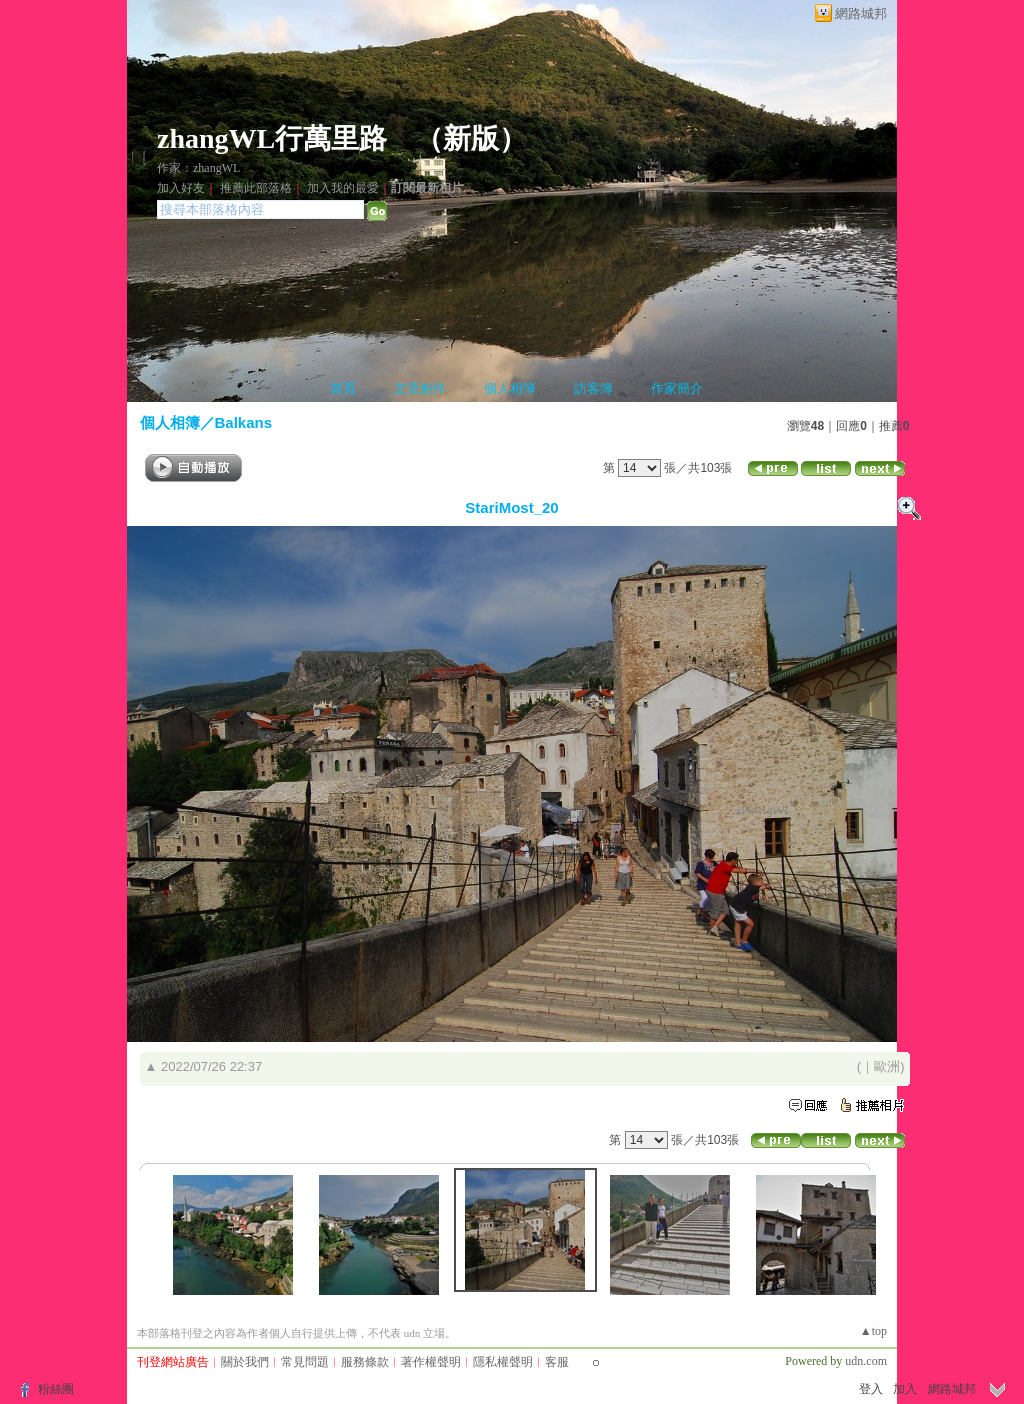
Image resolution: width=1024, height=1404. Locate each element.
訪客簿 (593, 388)
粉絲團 (56, 1389)
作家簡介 (677, 388)
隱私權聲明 (503, 1362)
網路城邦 (861, 13)
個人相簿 (510, 388)
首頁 (343, 388)
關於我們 (245, 1362)
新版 (471, 138)
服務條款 (365, 1362)
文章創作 (420, 388)
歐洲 (887, 1066)
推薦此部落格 (256, 188)
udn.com (866, 1361)
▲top (873, 1331)
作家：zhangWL (198, 168)
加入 (905, 1389)
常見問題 (305, 1362)
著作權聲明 (431, 1362)
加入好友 (181, 188)
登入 (871, 1389)
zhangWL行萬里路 (272, 138)
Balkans (244, 422)
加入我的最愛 (343, 188)
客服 (557, 1362)
